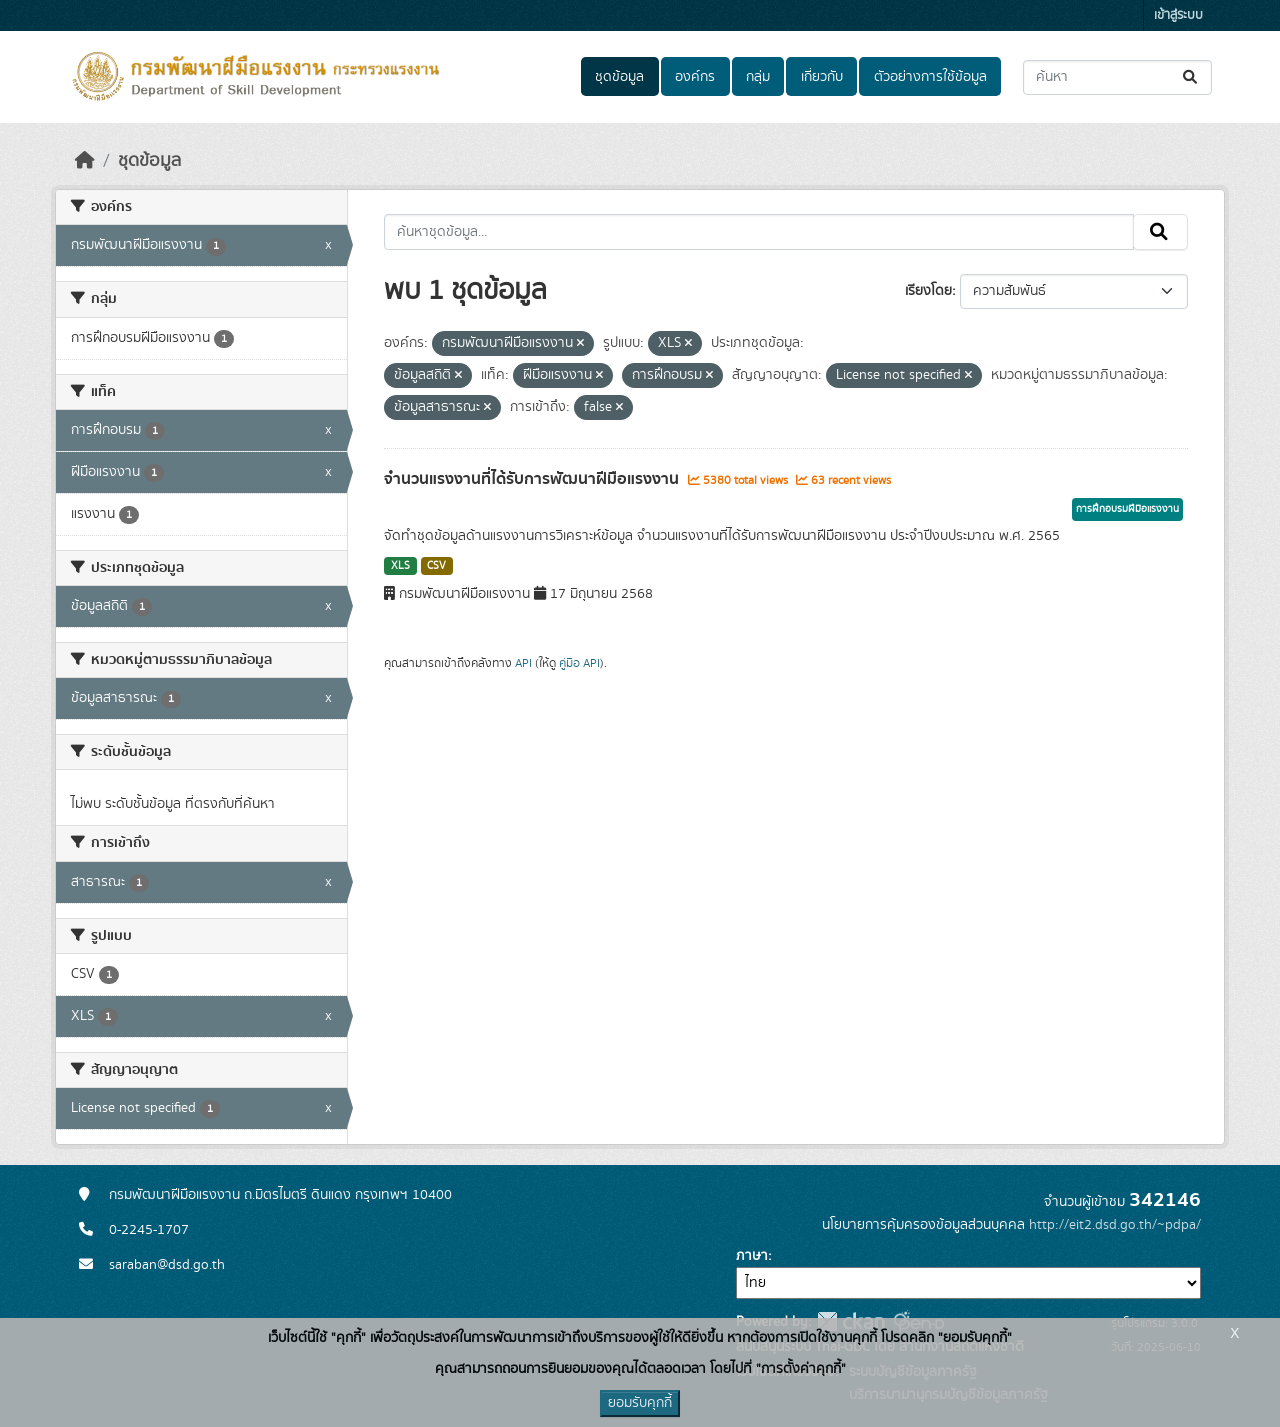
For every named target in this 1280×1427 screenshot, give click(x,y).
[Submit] (1191, 77)
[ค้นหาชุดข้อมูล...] (1117, 77)
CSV (436, 566)
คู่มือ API (579, 663)
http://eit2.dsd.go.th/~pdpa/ (1115, 1225)
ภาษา (752, 1256)
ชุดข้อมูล (619, 77)
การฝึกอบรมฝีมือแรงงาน (1127, 509)
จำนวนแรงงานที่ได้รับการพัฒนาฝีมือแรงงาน (533, 479)
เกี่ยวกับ (822, 77)
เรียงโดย (928, 291)
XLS (400, 566)
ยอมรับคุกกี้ (640, 1403)
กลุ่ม (758, 77)
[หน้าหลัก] (85, 161)
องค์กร (695, 77)
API (523, 663)
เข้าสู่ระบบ (1178, 15)
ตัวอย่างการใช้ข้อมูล (930, 77)
